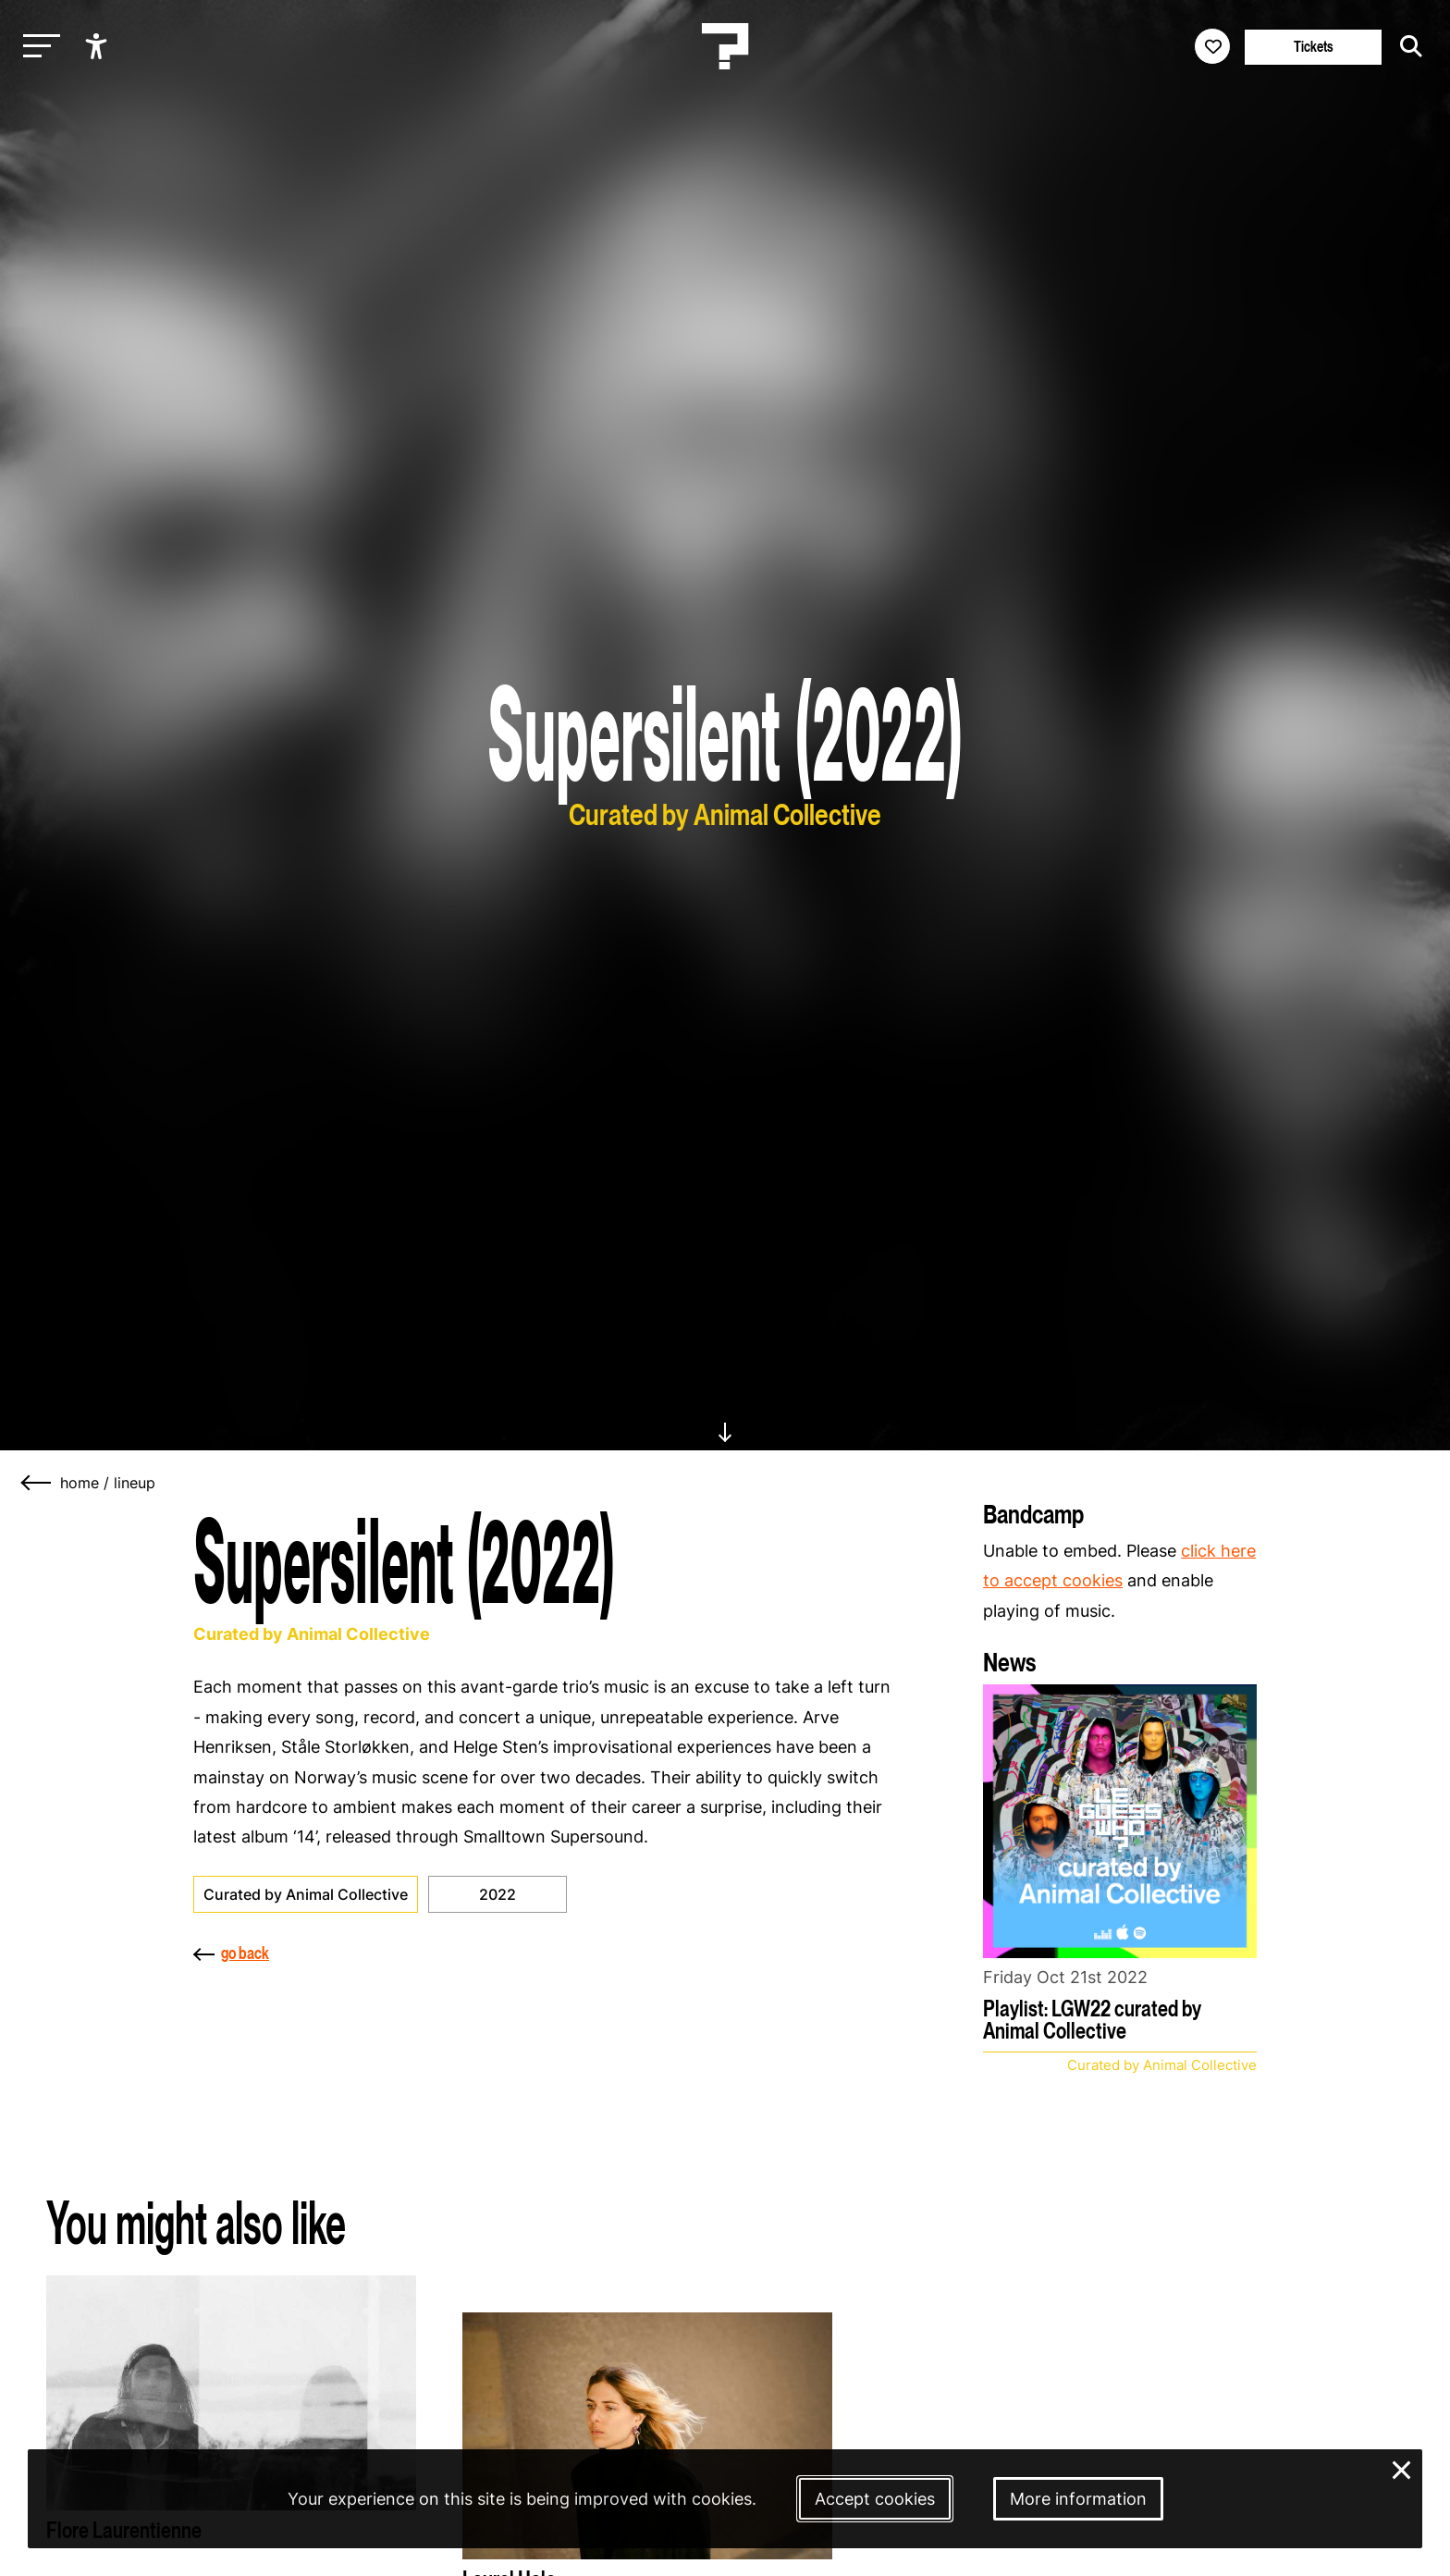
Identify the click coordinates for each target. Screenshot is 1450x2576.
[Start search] (1406, 46)
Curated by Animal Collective (305, 1894)
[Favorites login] (1212, 46)
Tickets (1313, 46)
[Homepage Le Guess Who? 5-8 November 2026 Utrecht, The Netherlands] (725, 46)
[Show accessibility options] (98, 46)
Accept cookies (875, 2498)
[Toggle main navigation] (37, 46)
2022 (497, 1894)
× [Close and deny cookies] (1401, 2468)
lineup (134, 1482)
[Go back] (37, 1482)
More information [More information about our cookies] (1078, 2498)
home (79, 1482)
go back (231, 1953)
